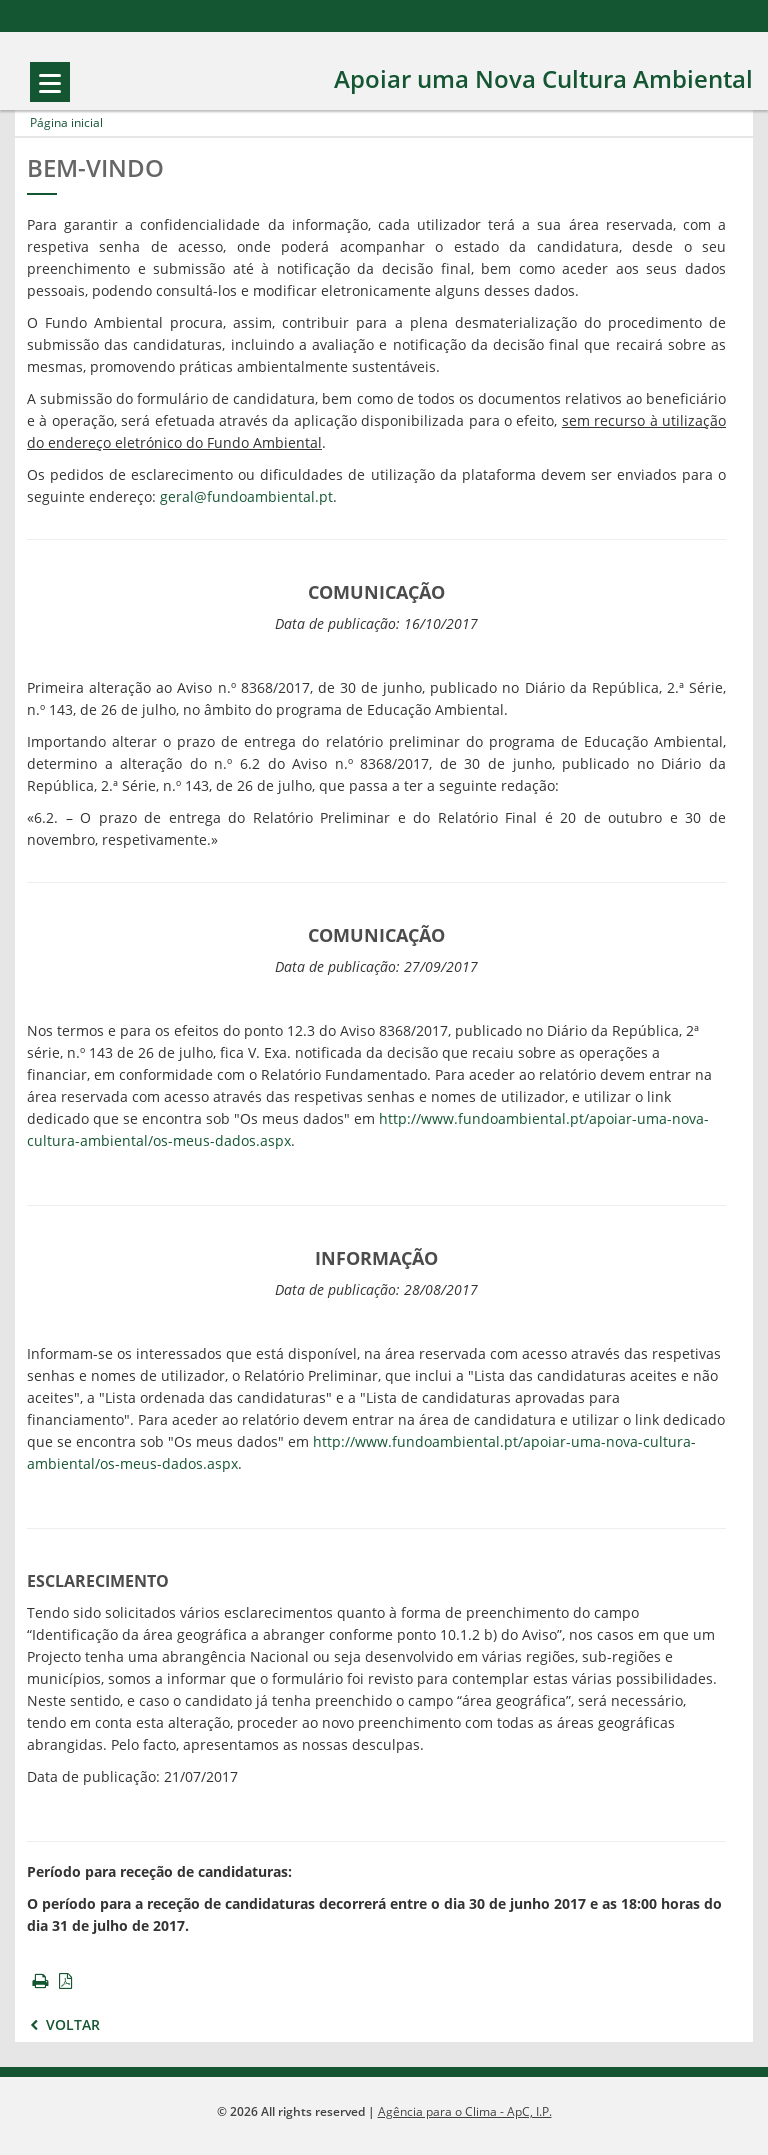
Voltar (63, 2026)
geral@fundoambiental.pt (246, 497)
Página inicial (66, 123)
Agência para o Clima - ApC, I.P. (465, 2112)
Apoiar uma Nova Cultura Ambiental (543, 79)
